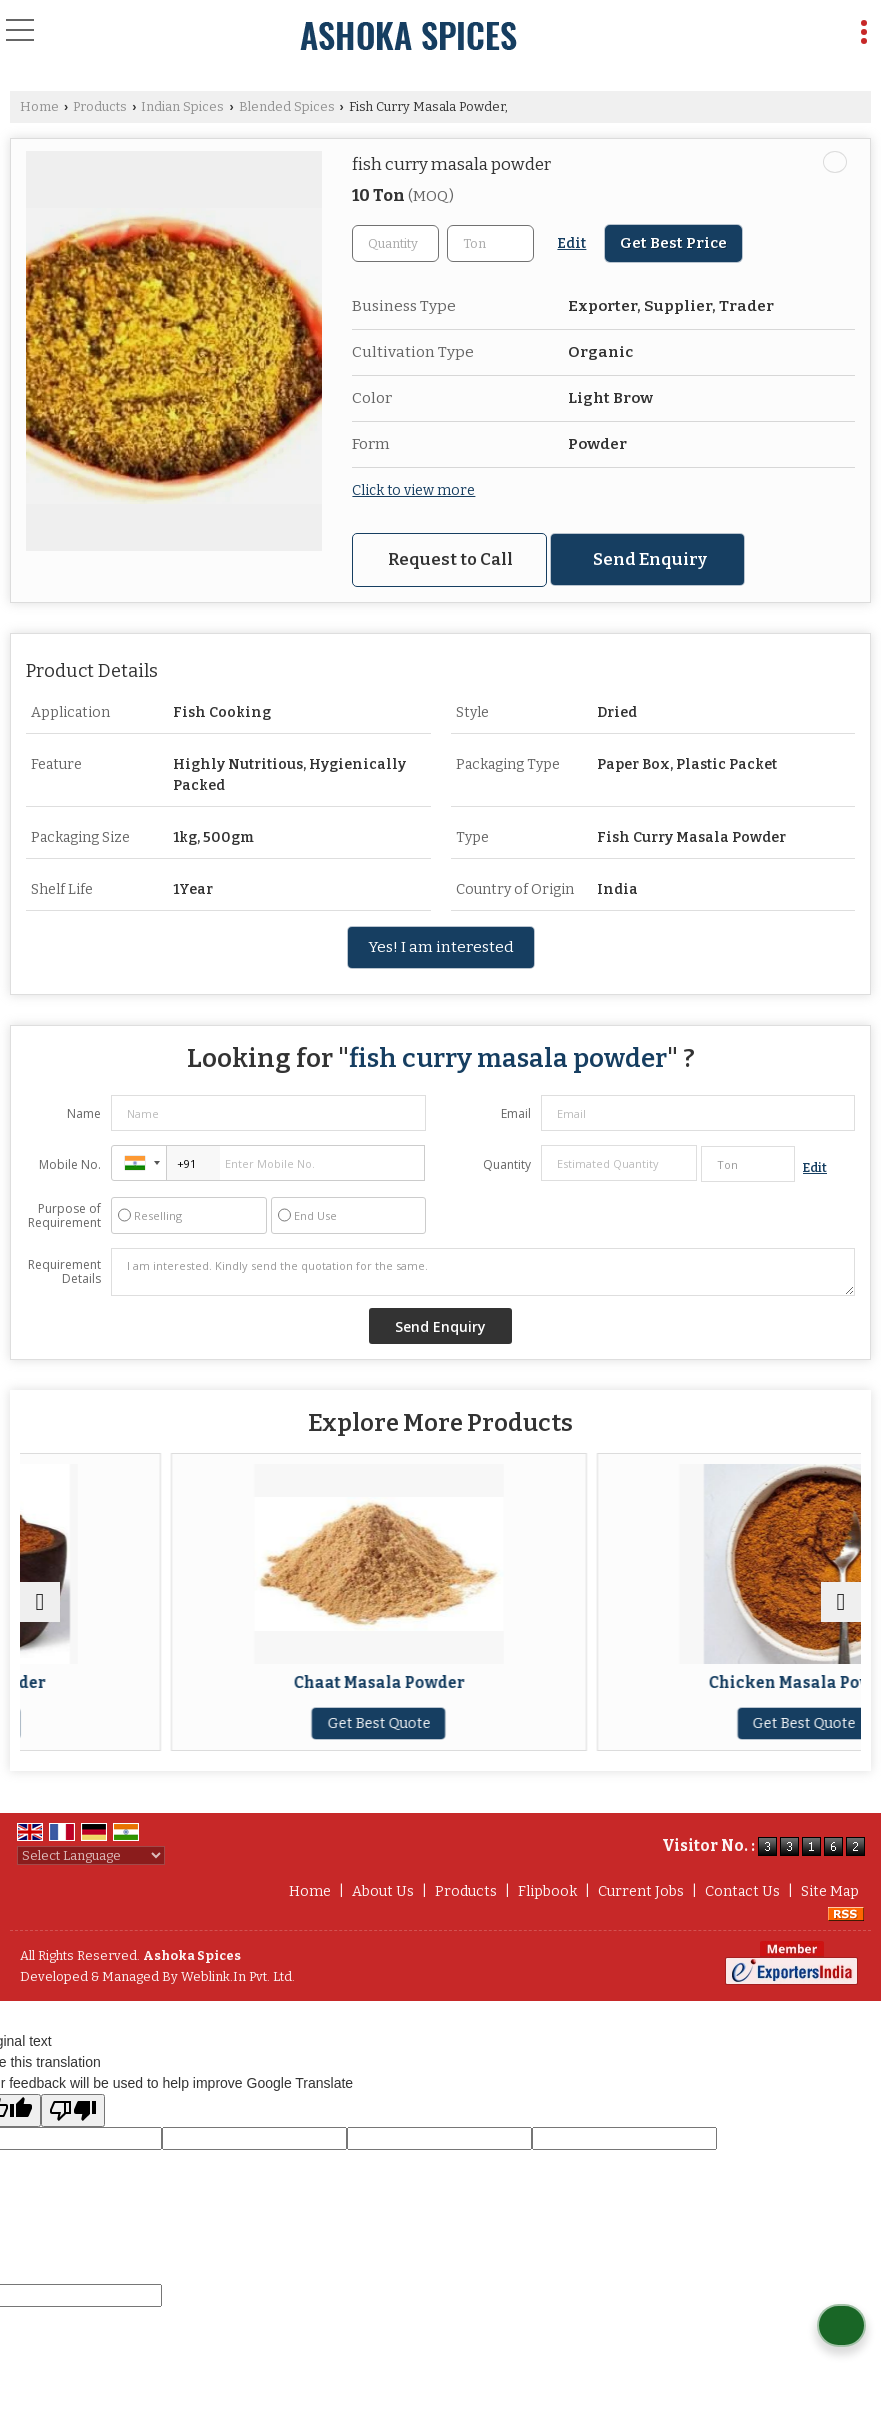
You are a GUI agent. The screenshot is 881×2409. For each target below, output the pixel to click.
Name (84, 1113)
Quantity (507, 1164)
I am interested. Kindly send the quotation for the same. (483, 1272)
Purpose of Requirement (64, 1216)
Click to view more (413, 490)
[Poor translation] (73, 2110)
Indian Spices (182, 106)
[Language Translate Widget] (91, 1855)
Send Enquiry (650, 559)
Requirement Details (64, 1272)
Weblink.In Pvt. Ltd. (238, 1976)
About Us (383, 1891)
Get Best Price (673, 243)
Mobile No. (70, 1164)
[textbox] (490, 243)
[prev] (40, 1602)
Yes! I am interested (441, 947)
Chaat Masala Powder (653, 1683)
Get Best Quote (227, 1723)
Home (39, 106)
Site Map (830, 1891)
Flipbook (547, 1891)
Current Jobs (641, 1891)
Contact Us (742, 1891)
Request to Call (450, 559)
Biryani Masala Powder (227, 1683)
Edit (571, 243)
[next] (841, 1602)
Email (516, 1113)
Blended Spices (287, 106)
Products (100, 106)
